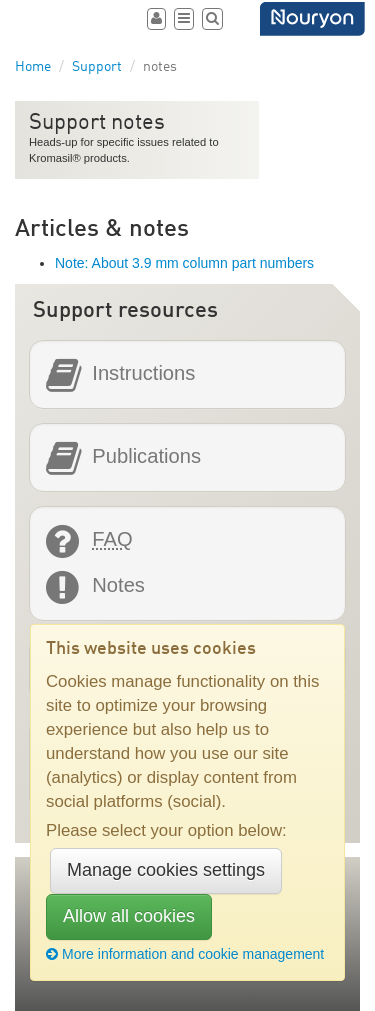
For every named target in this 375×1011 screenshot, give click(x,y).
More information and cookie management (185, 954)
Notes (118, 585)
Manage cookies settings (166, 870)
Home (33, 67)
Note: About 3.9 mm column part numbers (184, 263)
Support (97, 67)
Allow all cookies (129, 916)
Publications (146, 456)
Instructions (143, 373)
